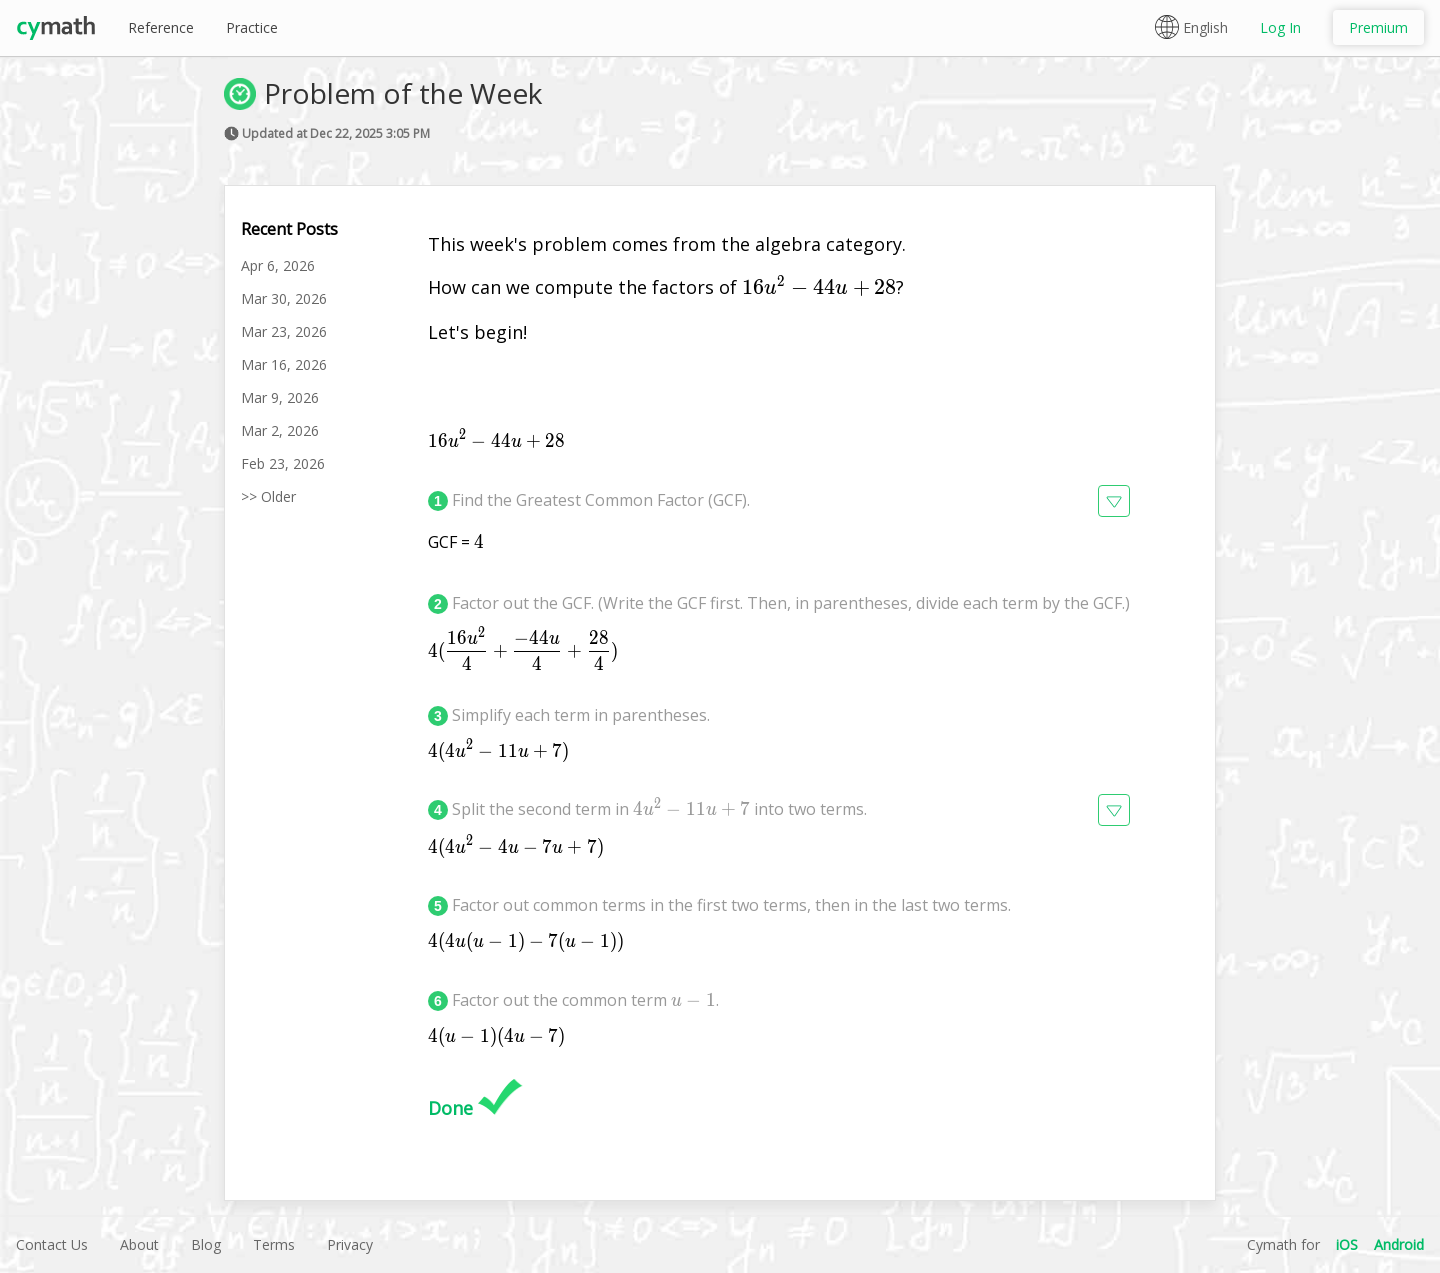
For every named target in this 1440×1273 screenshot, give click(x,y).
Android (1399, 1244)
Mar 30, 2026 (284, 298)
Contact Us (52, 1244)
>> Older (268, 496)
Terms (274, 1244)
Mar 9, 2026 (280, 397)
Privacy (350, 1244)
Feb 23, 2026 (283, 463)
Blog (206, 1244)
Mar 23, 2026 (284, 331)
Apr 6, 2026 (278, 265)
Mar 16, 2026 (284, 364)
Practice (252, 27)
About (139, 1244)
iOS (1347, 1244)
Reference (161, 27)
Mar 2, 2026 (280, 430)
